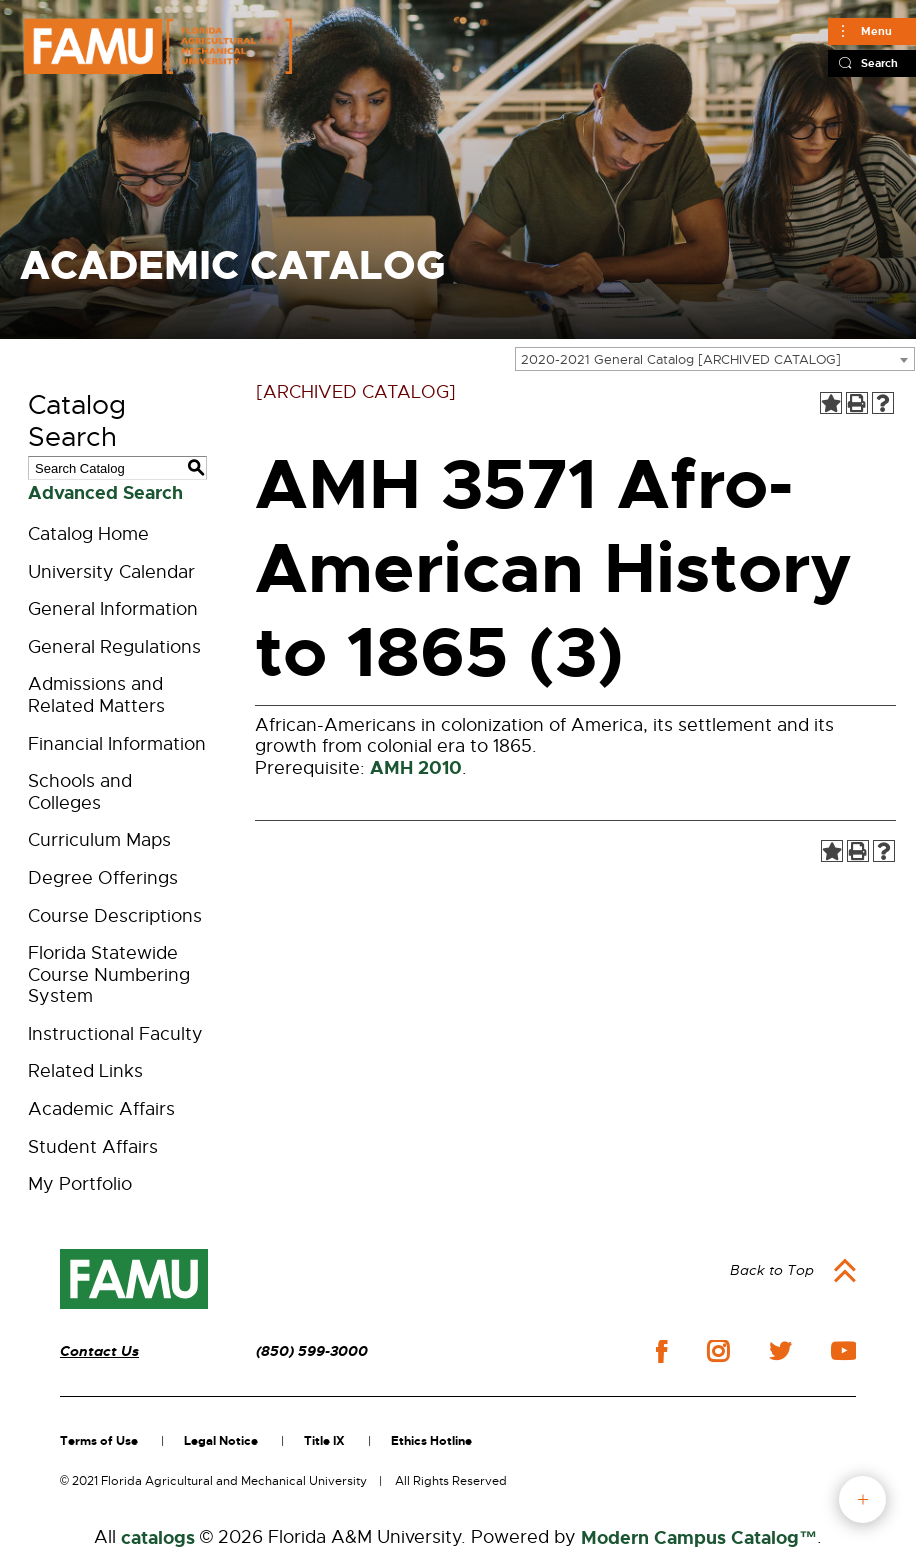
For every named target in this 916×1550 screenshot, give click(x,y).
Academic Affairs (101, 1109)
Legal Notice (221, 1441)
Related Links (85, 1071)
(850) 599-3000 (312, 1351)
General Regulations (114, 647)
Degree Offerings (103, 878)
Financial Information (117, 744)
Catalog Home (88, 534)
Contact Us (99, 1351)
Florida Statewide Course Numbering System (109, 974)
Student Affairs (93, 1147)
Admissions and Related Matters (96, 695)
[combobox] (715, 359)
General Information (113, 609)
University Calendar (111, 572)
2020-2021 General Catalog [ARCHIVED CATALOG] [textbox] (681, 359)
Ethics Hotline (431, 1441)
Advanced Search (105, 493)
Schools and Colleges (80, 792)
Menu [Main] (876, 31)
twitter (780, 1351)
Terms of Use (99, 1441)
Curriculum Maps (99, 840)
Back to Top (772, 1270)
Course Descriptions (115, 916)
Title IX (324, 1441)
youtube (843, 1351)
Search (879, 63)
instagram (718, 1351)
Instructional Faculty (115, 1034)
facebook (661, 1351)
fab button (862, 1499)
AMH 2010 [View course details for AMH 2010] (416, 768)
